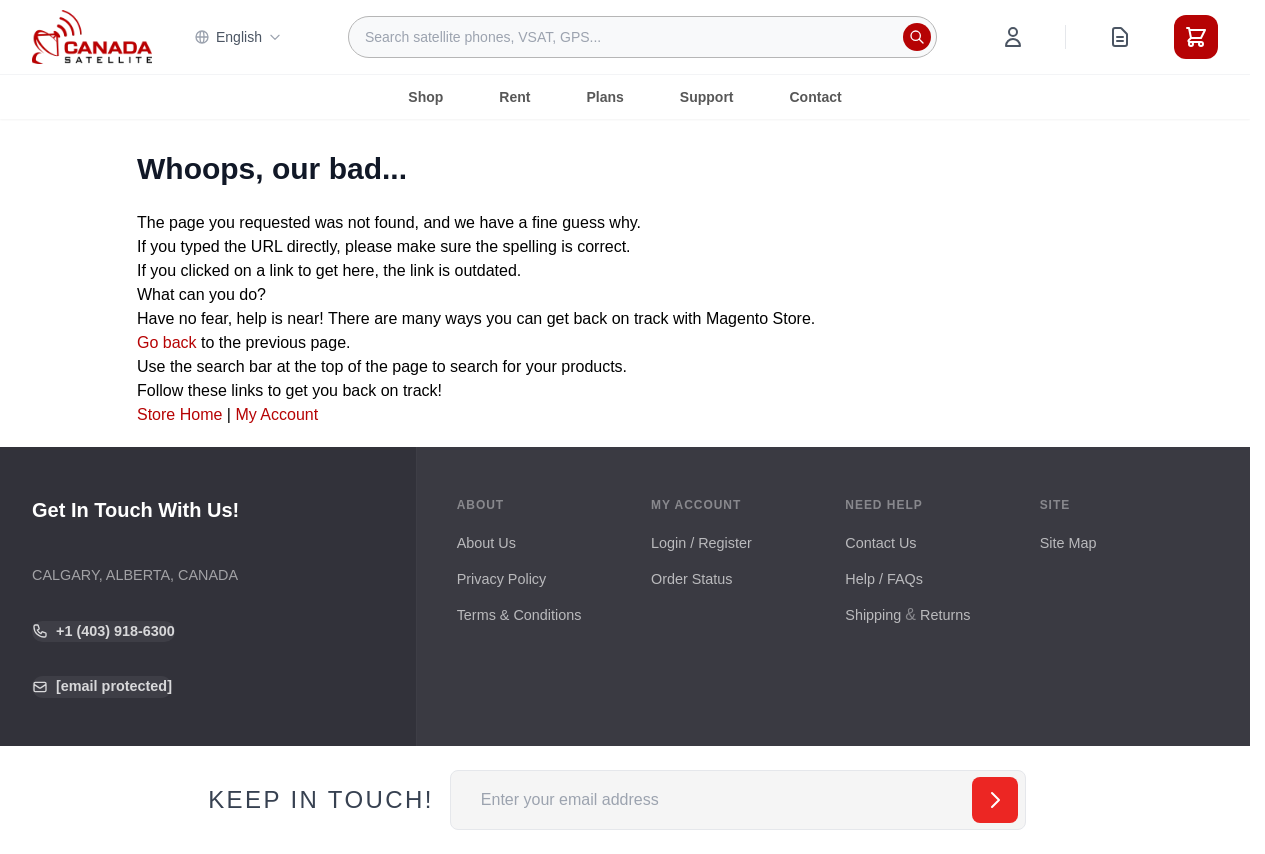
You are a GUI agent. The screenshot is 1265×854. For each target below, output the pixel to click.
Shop (425, 97)
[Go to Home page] (92, 37)
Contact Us (880, 543)
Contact (816, 97)
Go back (167, 342)
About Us (486, 543)
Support (707, 97)
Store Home (179, 414)
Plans (604, 97)
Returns (945, 615)
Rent (514, 97)
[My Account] (1013, 37)
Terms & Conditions (519, 615)
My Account (276, 414)
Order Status (692, 579)
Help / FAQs (884, 579)
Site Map (1068, 543)
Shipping (873, 615)
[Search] (917, 37)
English (238, 37)
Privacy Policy (502, 579)
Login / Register (701, 543)
